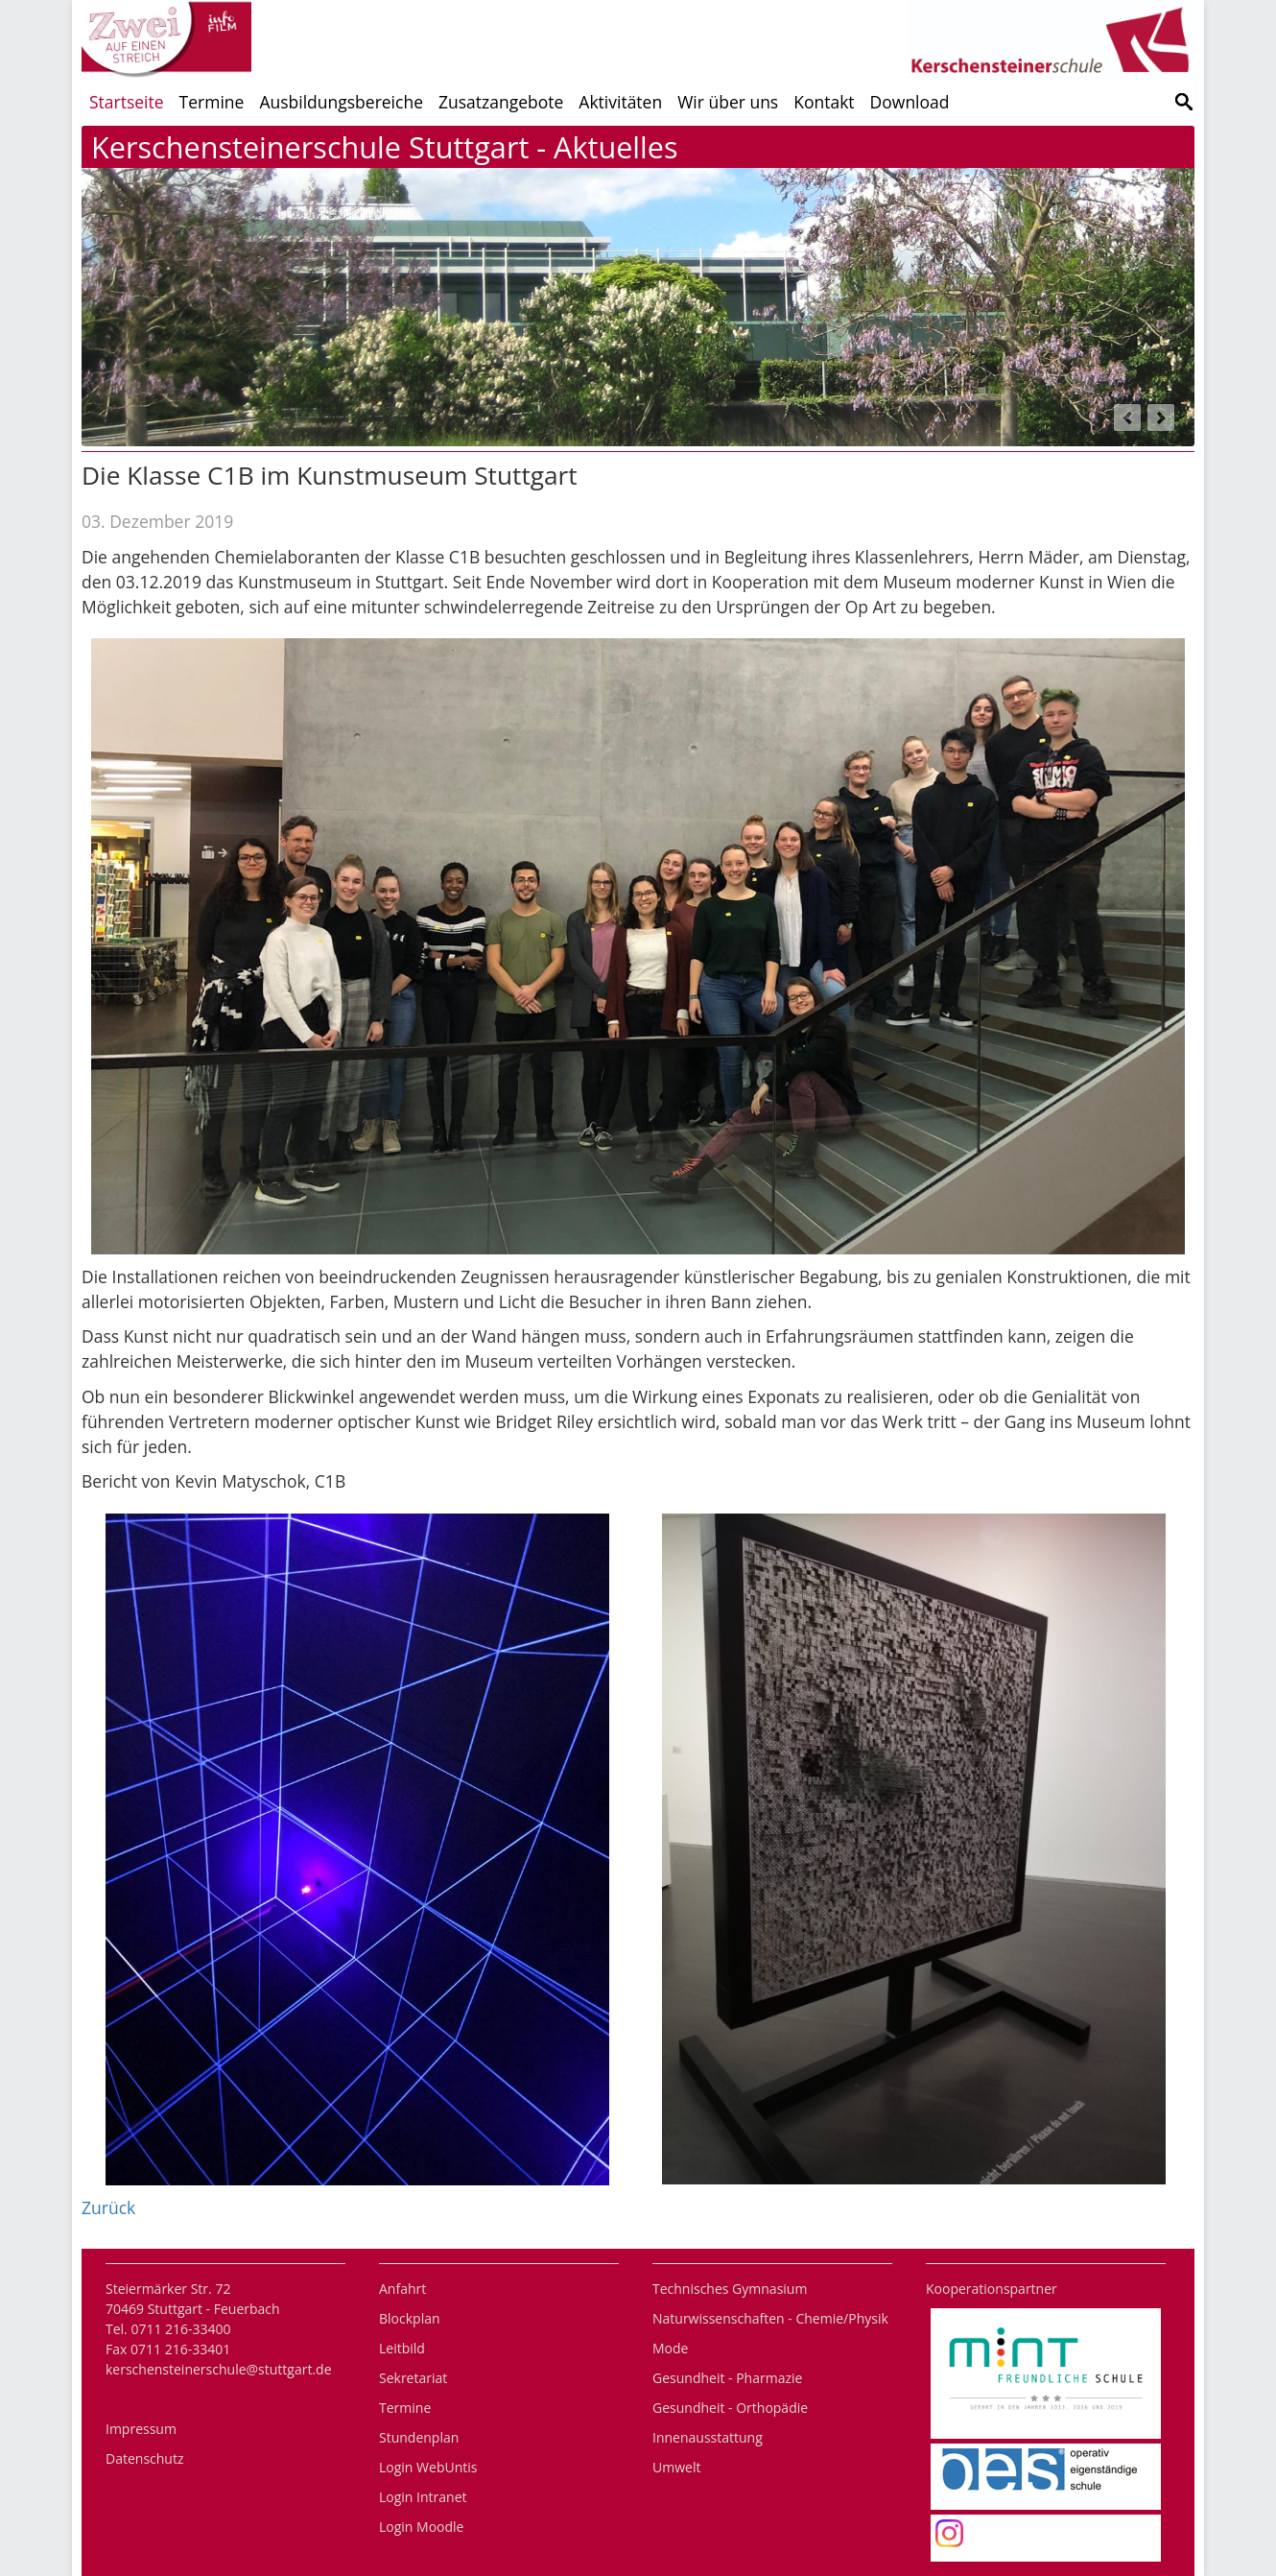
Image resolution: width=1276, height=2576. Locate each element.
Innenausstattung (707, 2437)
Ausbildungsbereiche (341, 101)
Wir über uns (727, 101)
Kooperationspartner (991, 2288)
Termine (212, 101)
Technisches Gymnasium (729, 2288)
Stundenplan (419, 2437)
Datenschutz (144, 2458)
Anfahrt (402, 2288)
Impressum (141, 2429)
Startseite (126, 101)
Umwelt (676, 2467)
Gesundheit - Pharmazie (727, 2378)
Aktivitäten (620, 101)
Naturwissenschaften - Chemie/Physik (770, 2318)
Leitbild (402, 2348)
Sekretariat (413, 2378)
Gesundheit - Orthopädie (730, 2407)
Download (910, 101)
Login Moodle (421, 2526)
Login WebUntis (428, 2467)
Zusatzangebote (500, 101)
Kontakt (823, 101)
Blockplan (409, 2318)
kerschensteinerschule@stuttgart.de (219, 2369)
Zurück (108, 2207)
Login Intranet (423, 2497)
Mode (670, 2348)
